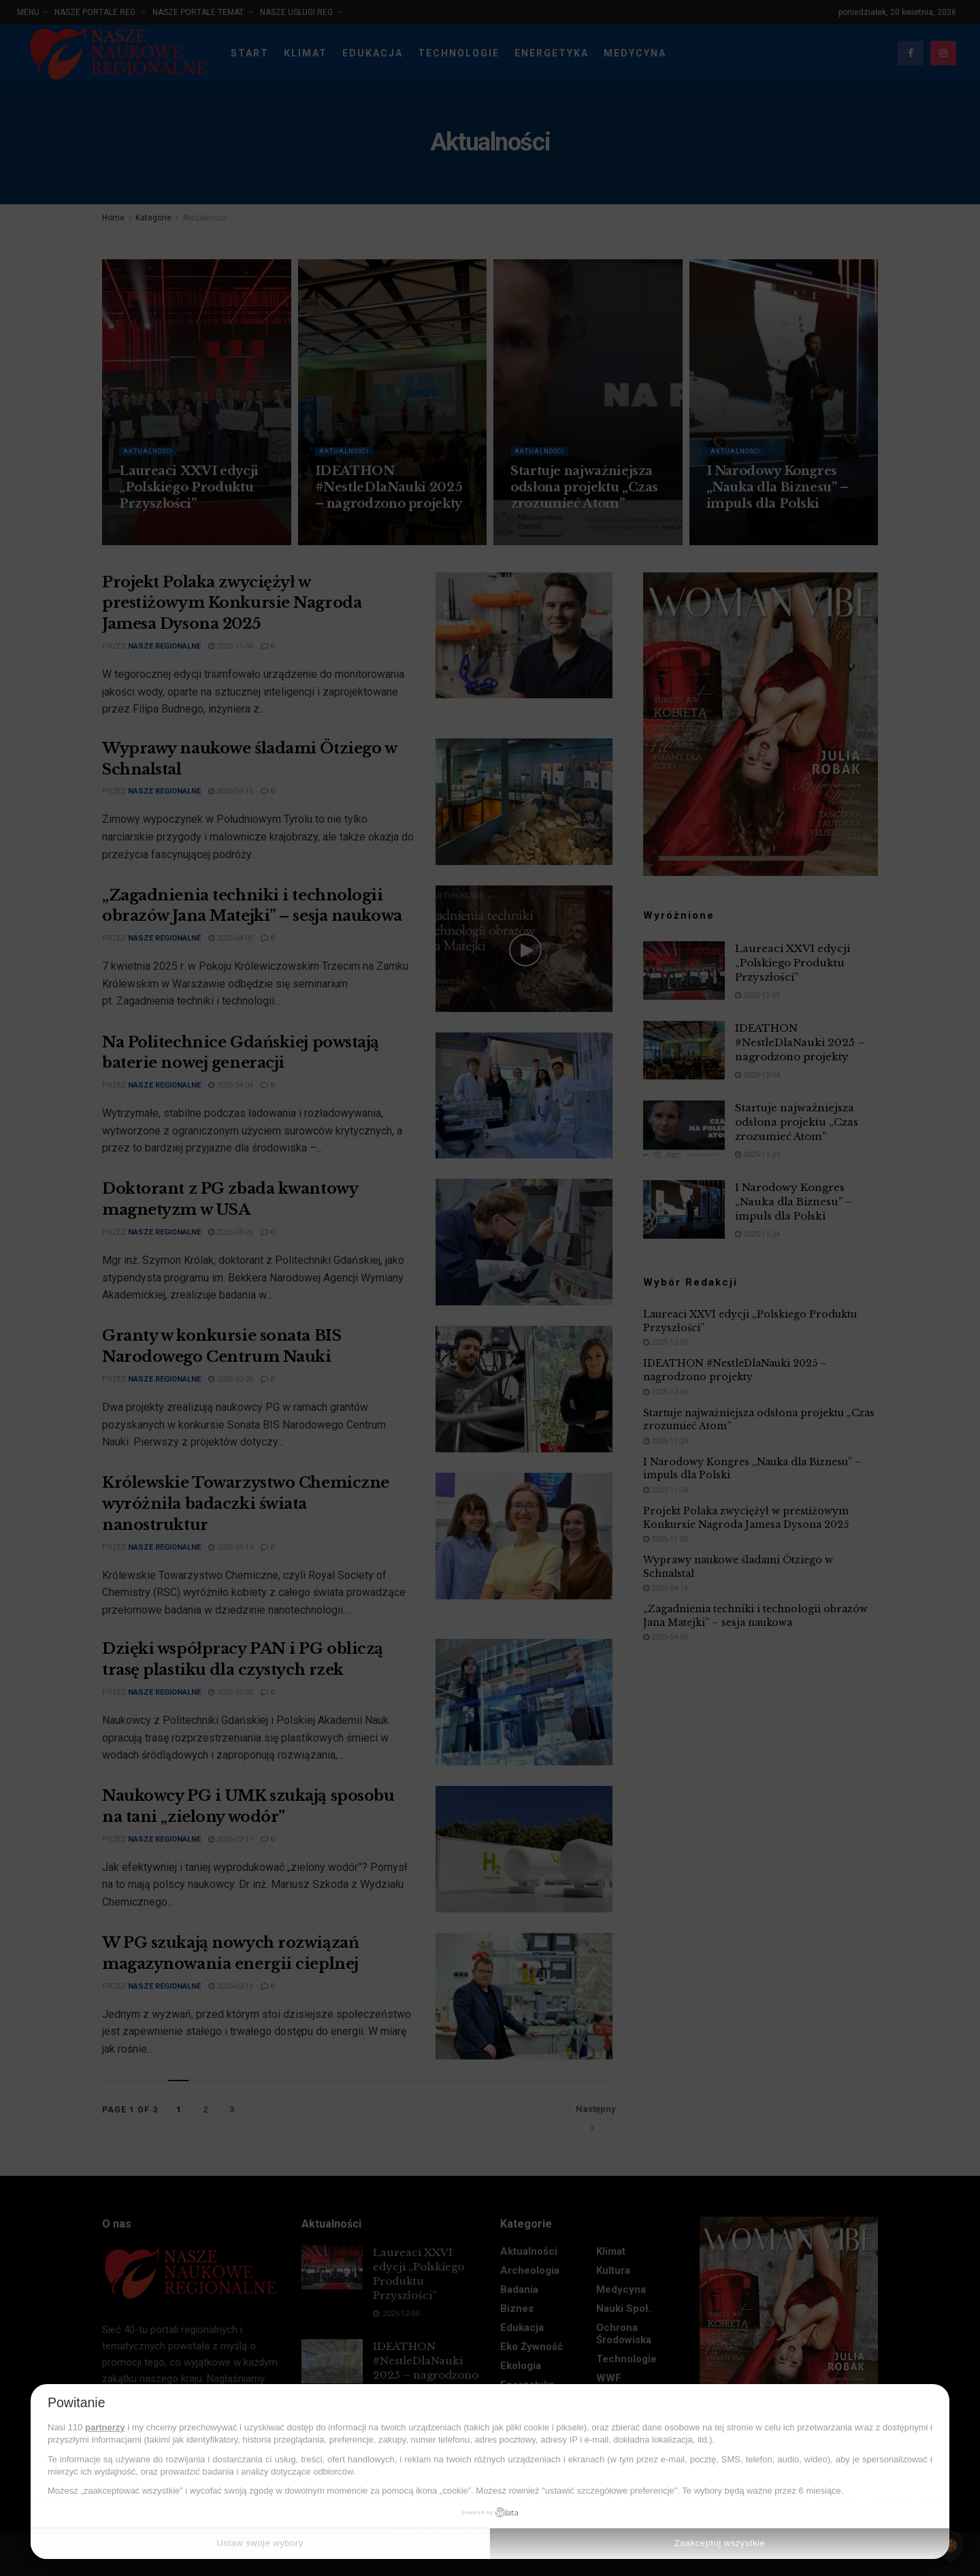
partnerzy (105, 2427)
